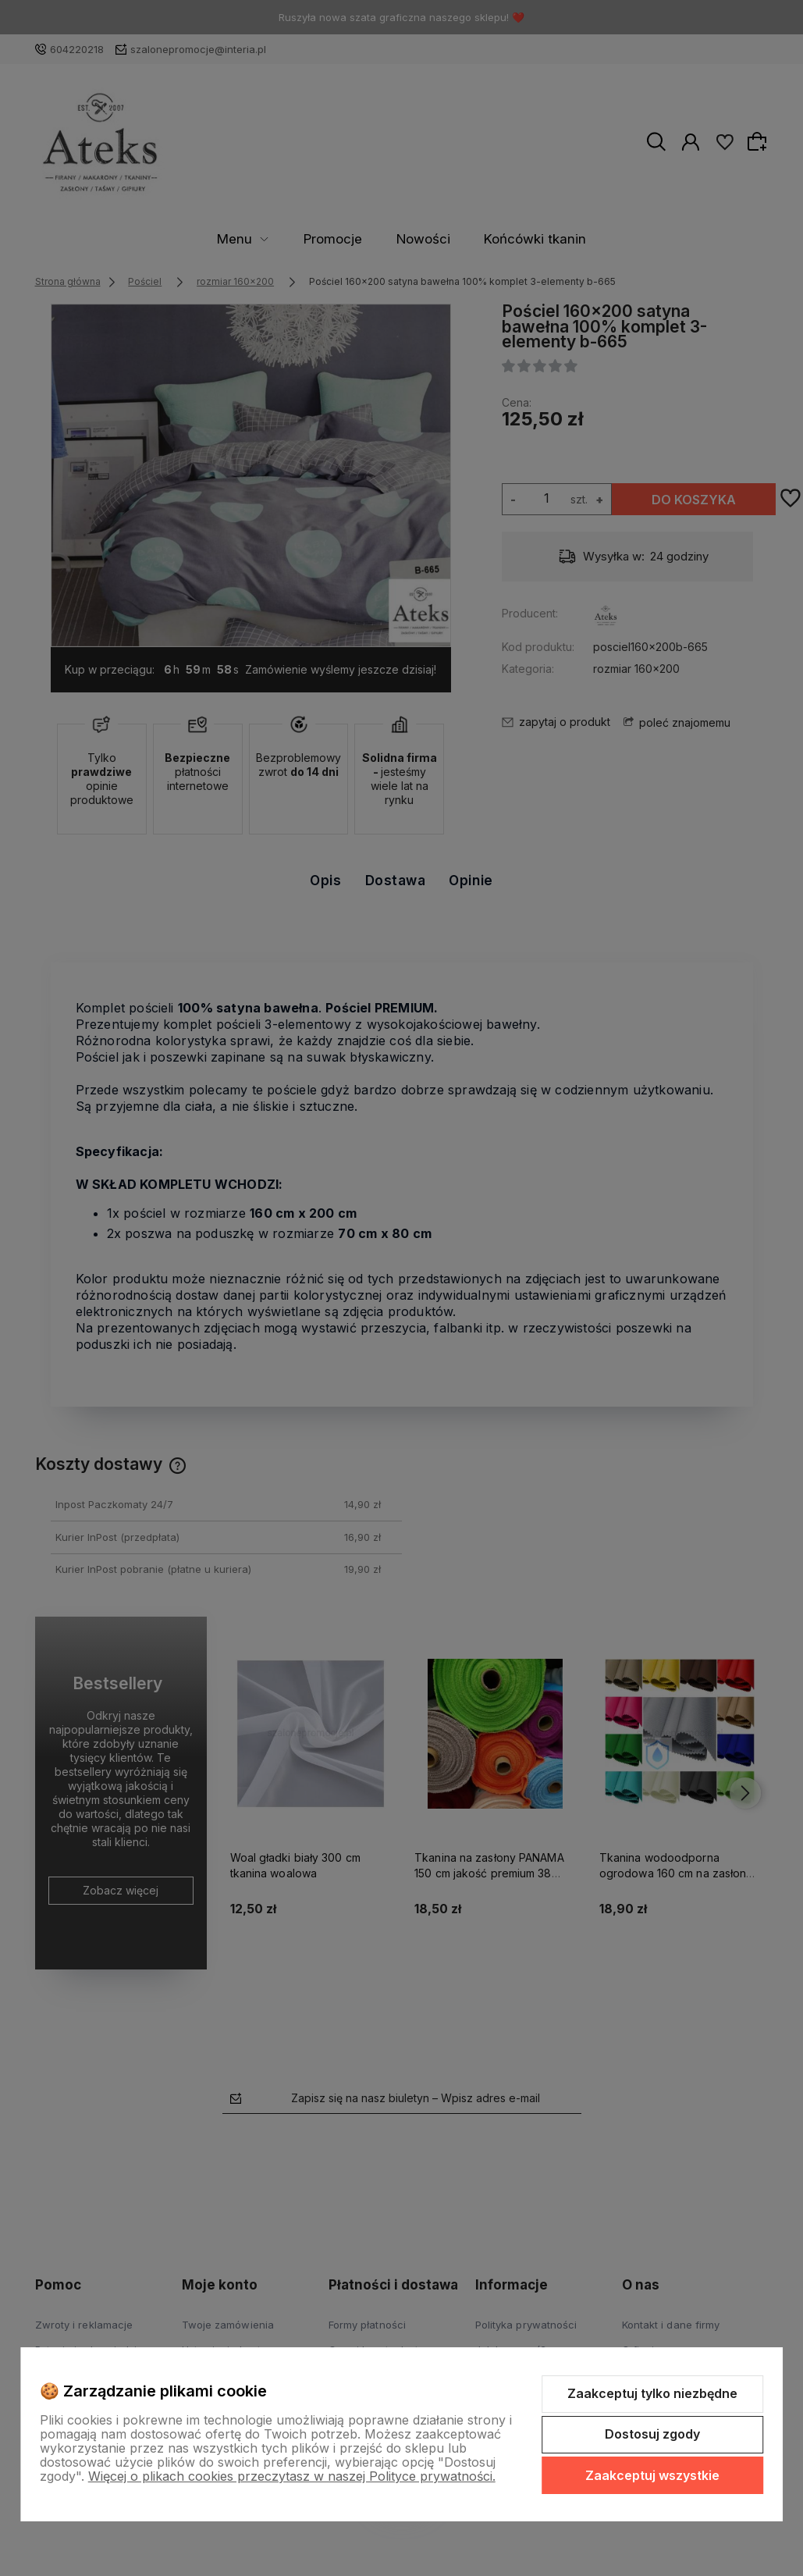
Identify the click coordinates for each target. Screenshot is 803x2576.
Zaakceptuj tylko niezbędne (652, 2393)
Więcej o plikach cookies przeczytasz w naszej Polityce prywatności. (292, 2476)
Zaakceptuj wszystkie (652, 2475)
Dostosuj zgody (652, 2434)
